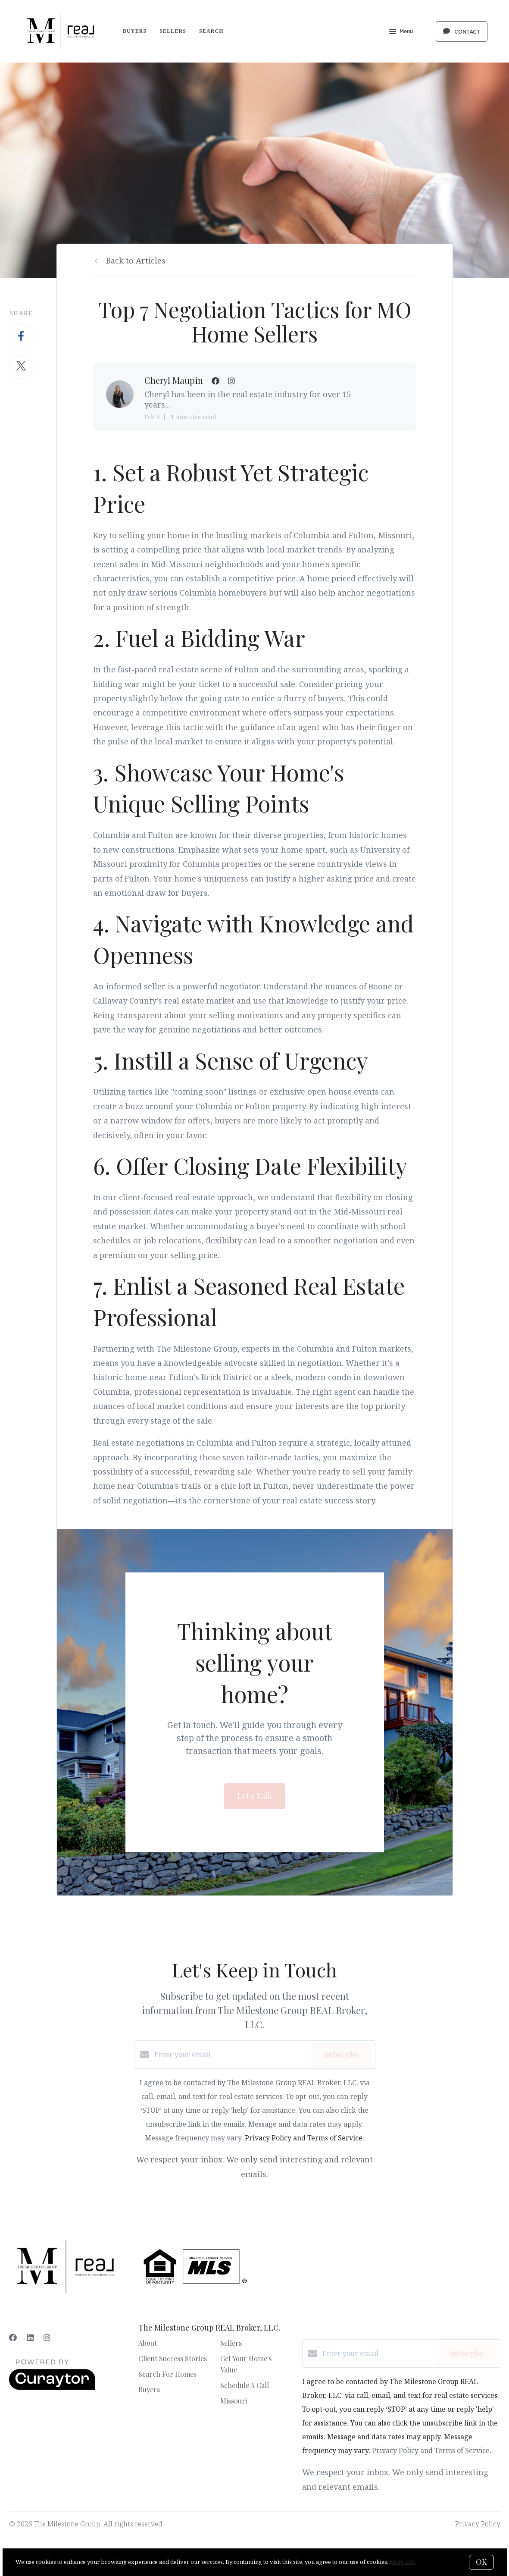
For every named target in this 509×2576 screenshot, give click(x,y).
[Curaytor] (52, 2387)
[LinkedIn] (30, 2337)
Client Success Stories (172, 2358)
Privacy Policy (477, 2524)
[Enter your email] (230, 2055)
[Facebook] (13, 2337)
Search (211, 31)
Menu (401, 32)
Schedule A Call (244, 2385)
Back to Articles (136, 260)
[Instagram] (47, 2337)
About (147, 2342)
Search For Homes (167, 2373)
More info (403, 2562)
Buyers (135, 31)
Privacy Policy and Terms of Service (303, 2138)
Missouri (233, 2400)
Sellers (172, 31)
